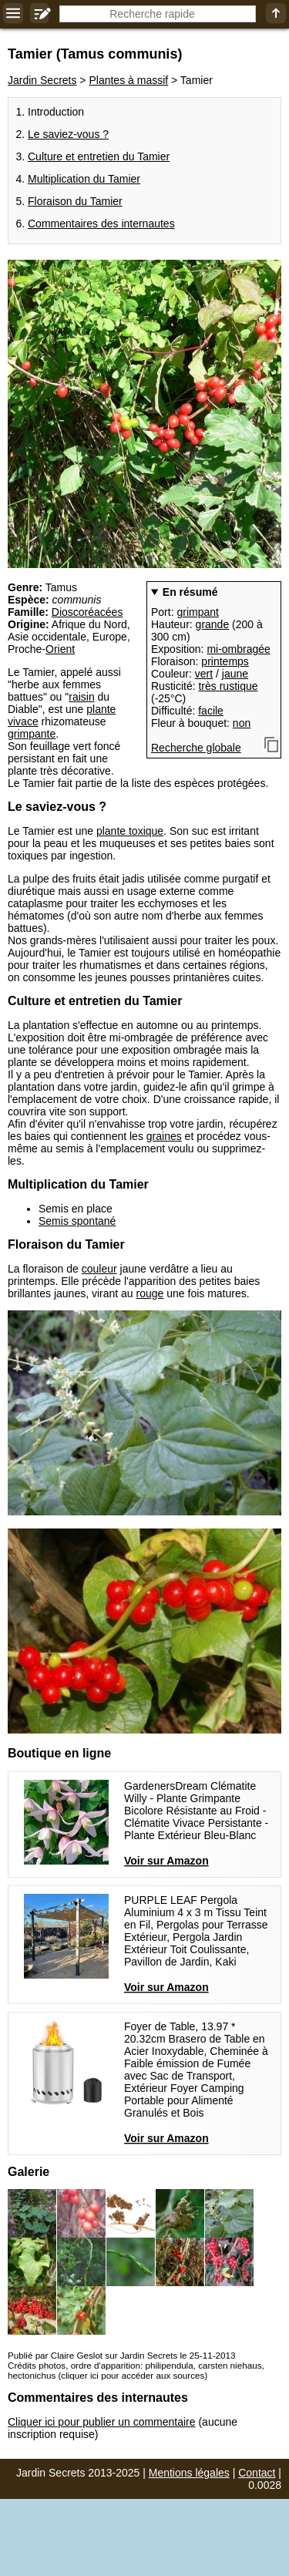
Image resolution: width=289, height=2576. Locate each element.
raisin (81, 697)
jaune (235, 674)
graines (164, 1136)
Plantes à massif (128, 80)
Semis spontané (77, 1221)
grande (213, 624)
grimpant (197, 612)
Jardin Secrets (42, 80)
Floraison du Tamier (75, 201)
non (241, 723)
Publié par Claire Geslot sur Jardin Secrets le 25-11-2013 (121, 2355)
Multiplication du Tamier (84, 179)
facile (210, 711)
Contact (256, 2473)
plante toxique (129, 831)
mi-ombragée (238, 649)
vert (204, 674)
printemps (224, 661)
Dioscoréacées (87, 612)
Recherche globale (196, 748)
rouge (150, 1293)
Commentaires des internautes (101, 223)
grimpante (31, 734)
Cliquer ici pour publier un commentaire (102, 2422)
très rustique (227, 686)
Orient (60, 649)
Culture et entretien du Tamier (99, 156)
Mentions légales (189, 2473)
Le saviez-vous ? (68, 134)
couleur (99, 1269)
